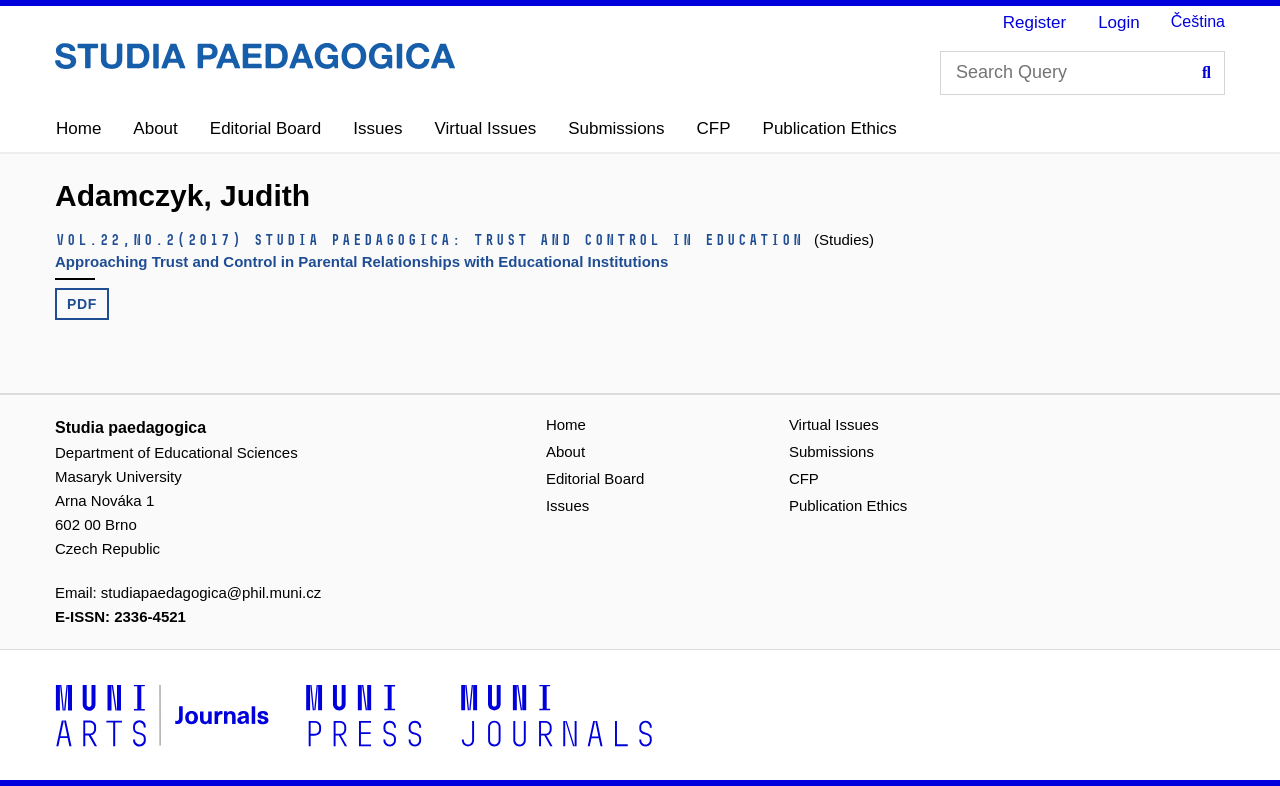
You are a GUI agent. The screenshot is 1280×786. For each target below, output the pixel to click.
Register (1034, 22)
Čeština (1198, 21)
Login (1119, 22)
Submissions (616, 128)
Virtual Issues (485, 128)
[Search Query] (1082, 73)
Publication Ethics (830, 128)
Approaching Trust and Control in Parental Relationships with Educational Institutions (361, 261)
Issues (377, 128)
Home (78, 128)
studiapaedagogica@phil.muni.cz (211, 592)
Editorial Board (266, 128)
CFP (714, 128)
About (155, 128)
